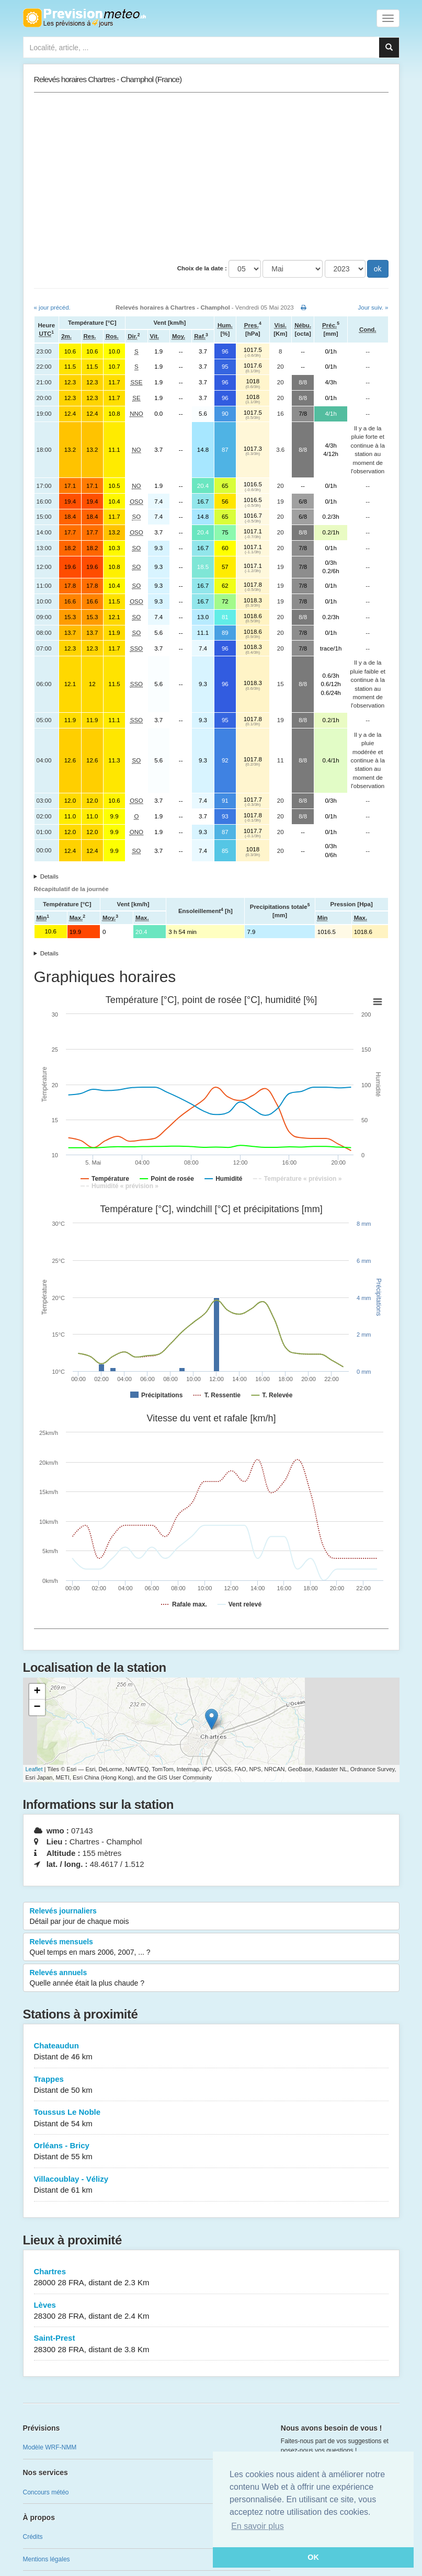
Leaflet (34, 1769)
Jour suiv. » (373, 307)
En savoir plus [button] (257, 2526)
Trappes (211, 2085)
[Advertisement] (211, 176)
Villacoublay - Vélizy (211, 2185)
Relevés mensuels (211, 1947)
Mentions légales (46, 2559)
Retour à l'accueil (84, 17)
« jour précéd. (52, 307)
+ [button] (36, 1692)
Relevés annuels (211, 1978)
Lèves (211, 2311)
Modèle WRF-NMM (50, 2447)
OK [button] (313, 2557)
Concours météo (46, 2492)
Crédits (33, 2536)
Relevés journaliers (211, 1917)
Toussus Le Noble (211, 2118)
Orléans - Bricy (211, 2151)
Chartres (211, 2277)
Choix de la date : (202, 268)
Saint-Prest (211, 2344)
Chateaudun (211, 2051)
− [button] (36, 1707)
